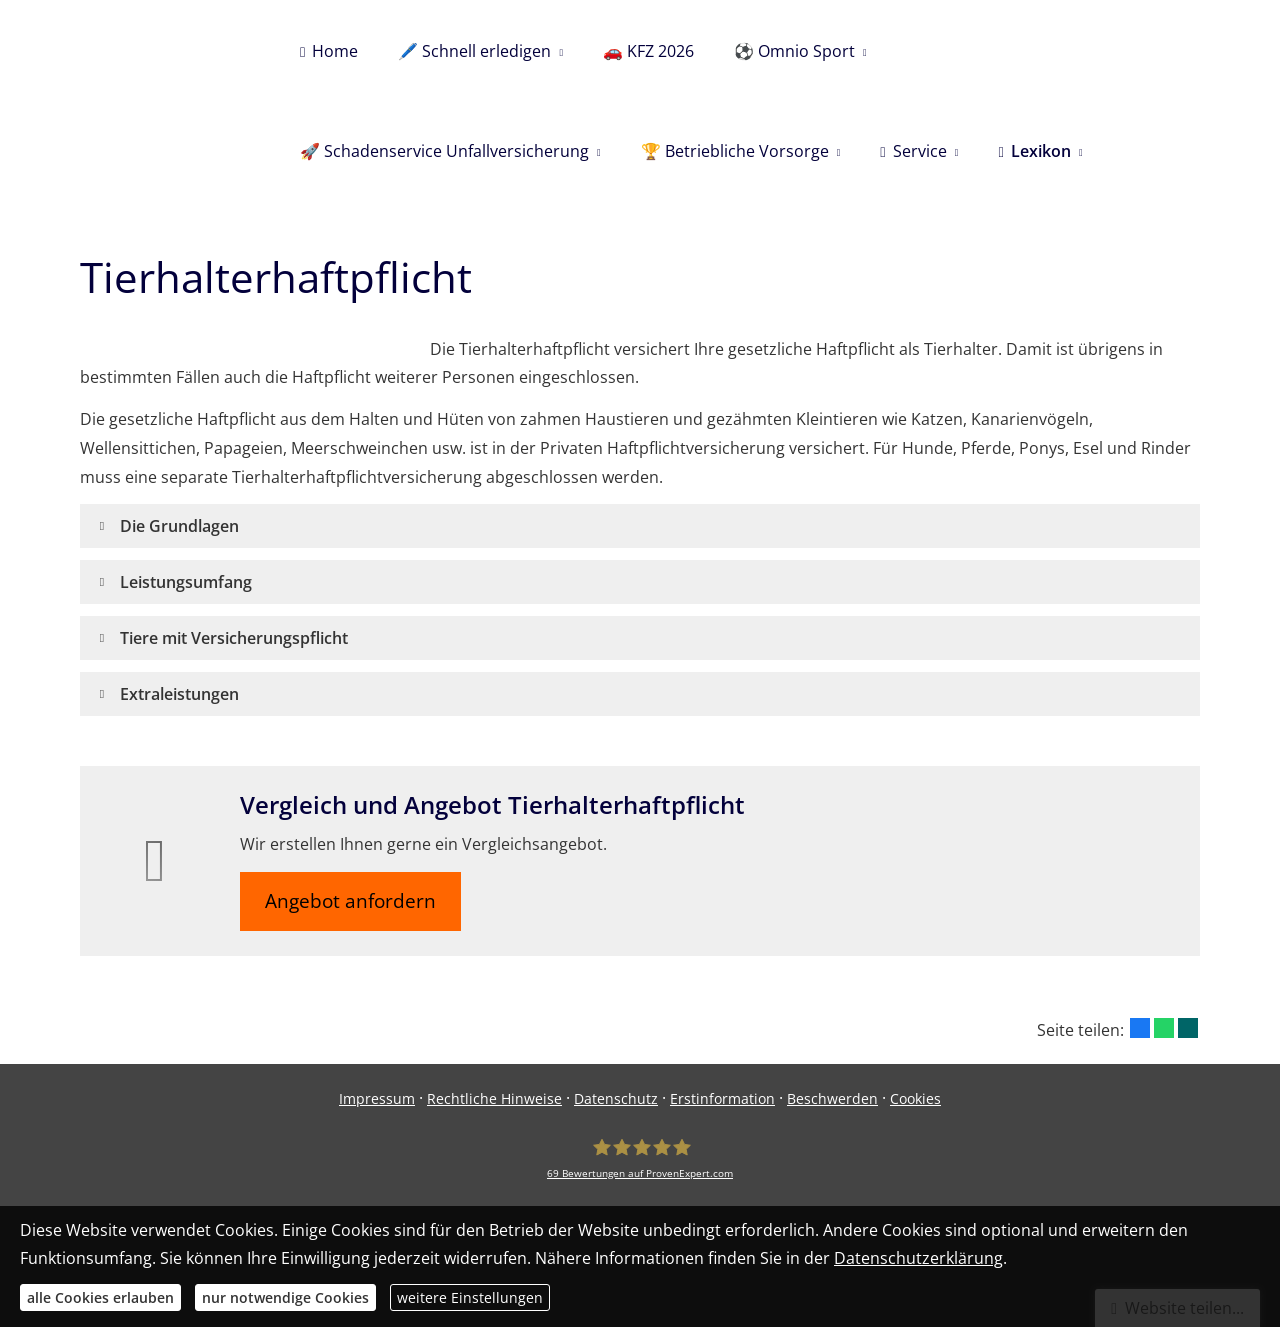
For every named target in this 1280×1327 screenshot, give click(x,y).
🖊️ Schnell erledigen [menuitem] (474, 51)
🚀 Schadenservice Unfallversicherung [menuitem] (444, 151)
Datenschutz (616, 1098)
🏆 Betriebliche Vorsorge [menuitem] (735, 151)
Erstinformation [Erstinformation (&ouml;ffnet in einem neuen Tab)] (722, 1098)
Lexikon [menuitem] (1034, 151)
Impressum (377, 1098)
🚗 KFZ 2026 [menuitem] (648, 51)
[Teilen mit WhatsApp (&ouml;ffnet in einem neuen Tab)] (1164, 1028)
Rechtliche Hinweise (494, 1098)
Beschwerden (832, 1098)
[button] (179, 526)
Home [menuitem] (329, 51)
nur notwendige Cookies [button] (285, 1297)
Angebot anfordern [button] (350, 901)
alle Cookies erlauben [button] (100, 1297)
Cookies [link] (915, 1098)
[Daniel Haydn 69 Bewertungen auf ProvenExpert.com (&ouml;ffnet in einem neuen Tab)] (640, 1158)
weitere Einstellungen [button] (470, 1297)
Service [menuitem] (913, 151)
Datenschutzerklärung (918, 1258)
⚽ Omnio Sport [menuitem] (794, 51)
